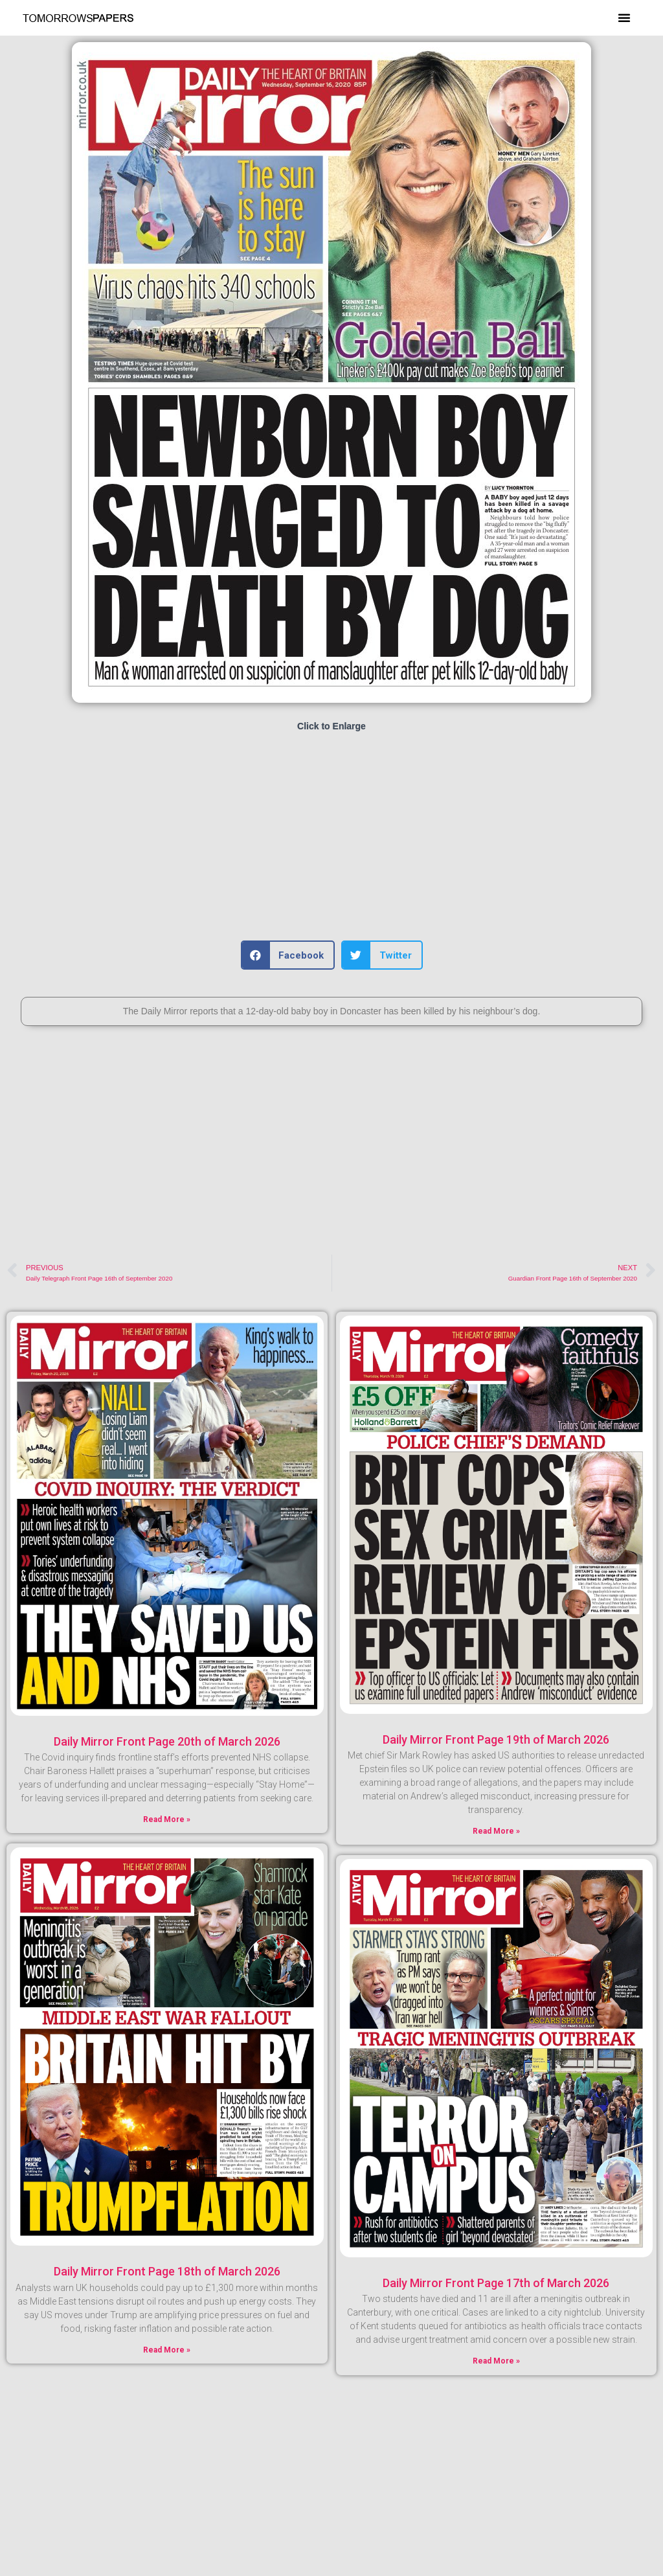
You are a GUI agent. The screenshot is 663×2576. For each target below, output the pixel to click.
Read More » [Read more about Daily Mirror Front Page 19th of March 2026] (496, 1831)
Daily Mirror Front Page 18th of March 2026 (167, 2271)
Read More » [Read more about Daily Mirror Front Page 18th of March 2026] (166, 2349)
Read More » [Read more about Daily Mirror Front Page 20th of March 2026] (166, 1819)
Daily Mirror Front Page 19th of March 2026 (496, 1739)
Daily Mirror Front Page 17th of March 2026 (496, 2283)
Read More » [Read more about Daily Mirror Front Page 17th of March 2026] (496, 2360)
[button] (624, 17)
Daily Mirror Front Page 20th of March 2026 (167, 1741)
